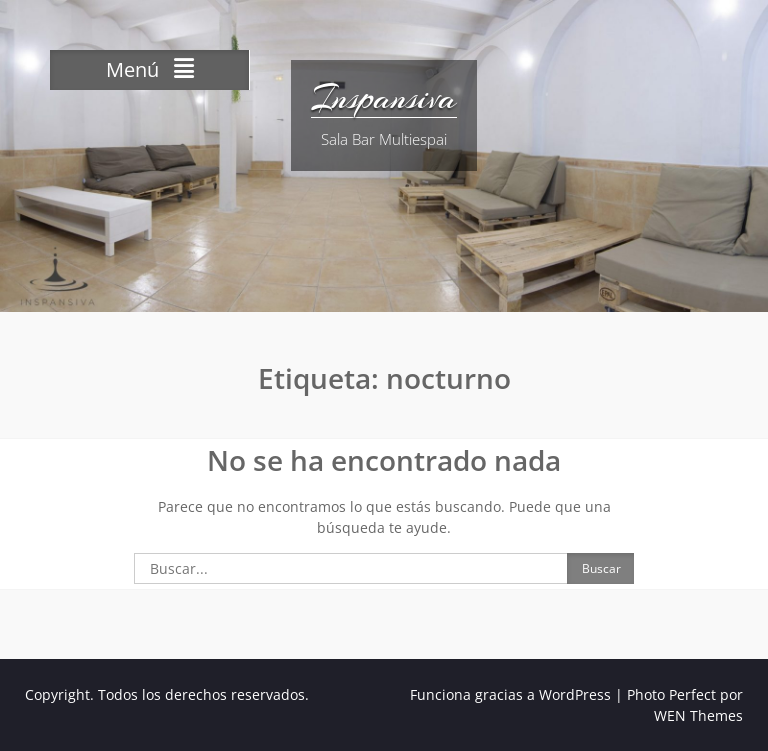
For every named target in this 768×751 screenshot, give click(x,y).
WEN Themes (698, 715)
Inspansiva (384, 98)
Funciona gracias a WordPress (510, 694)
